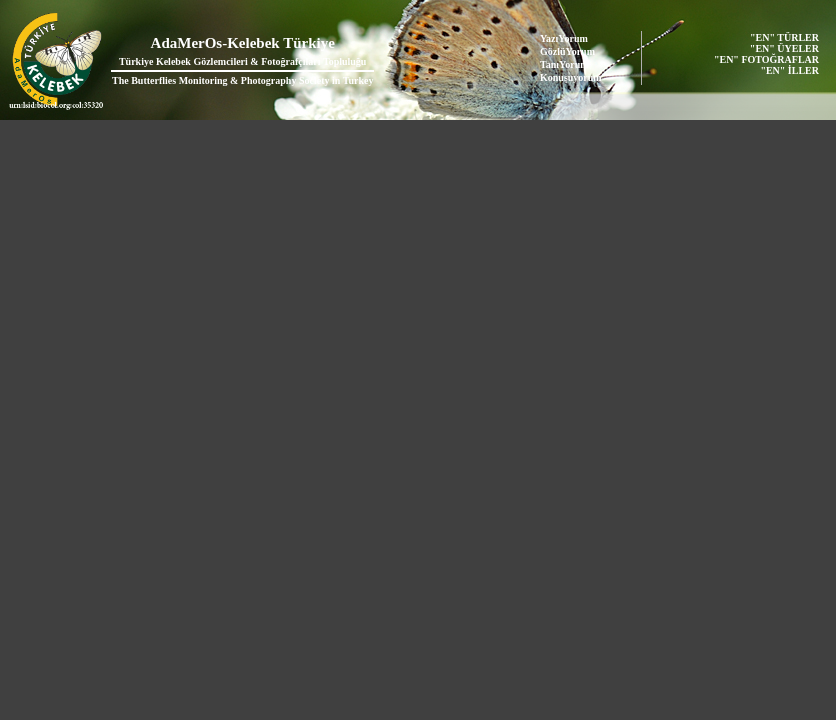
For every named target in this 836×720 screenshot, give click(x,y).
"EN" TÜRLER (786, 37)
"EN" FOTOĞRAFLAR (768, 59)
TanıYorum (564, 64)
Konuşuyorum (571, 77)
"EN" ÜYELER (786, 48)
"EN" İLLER (790, 70)
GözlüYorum (567, 51)
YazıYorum (564, 38)
